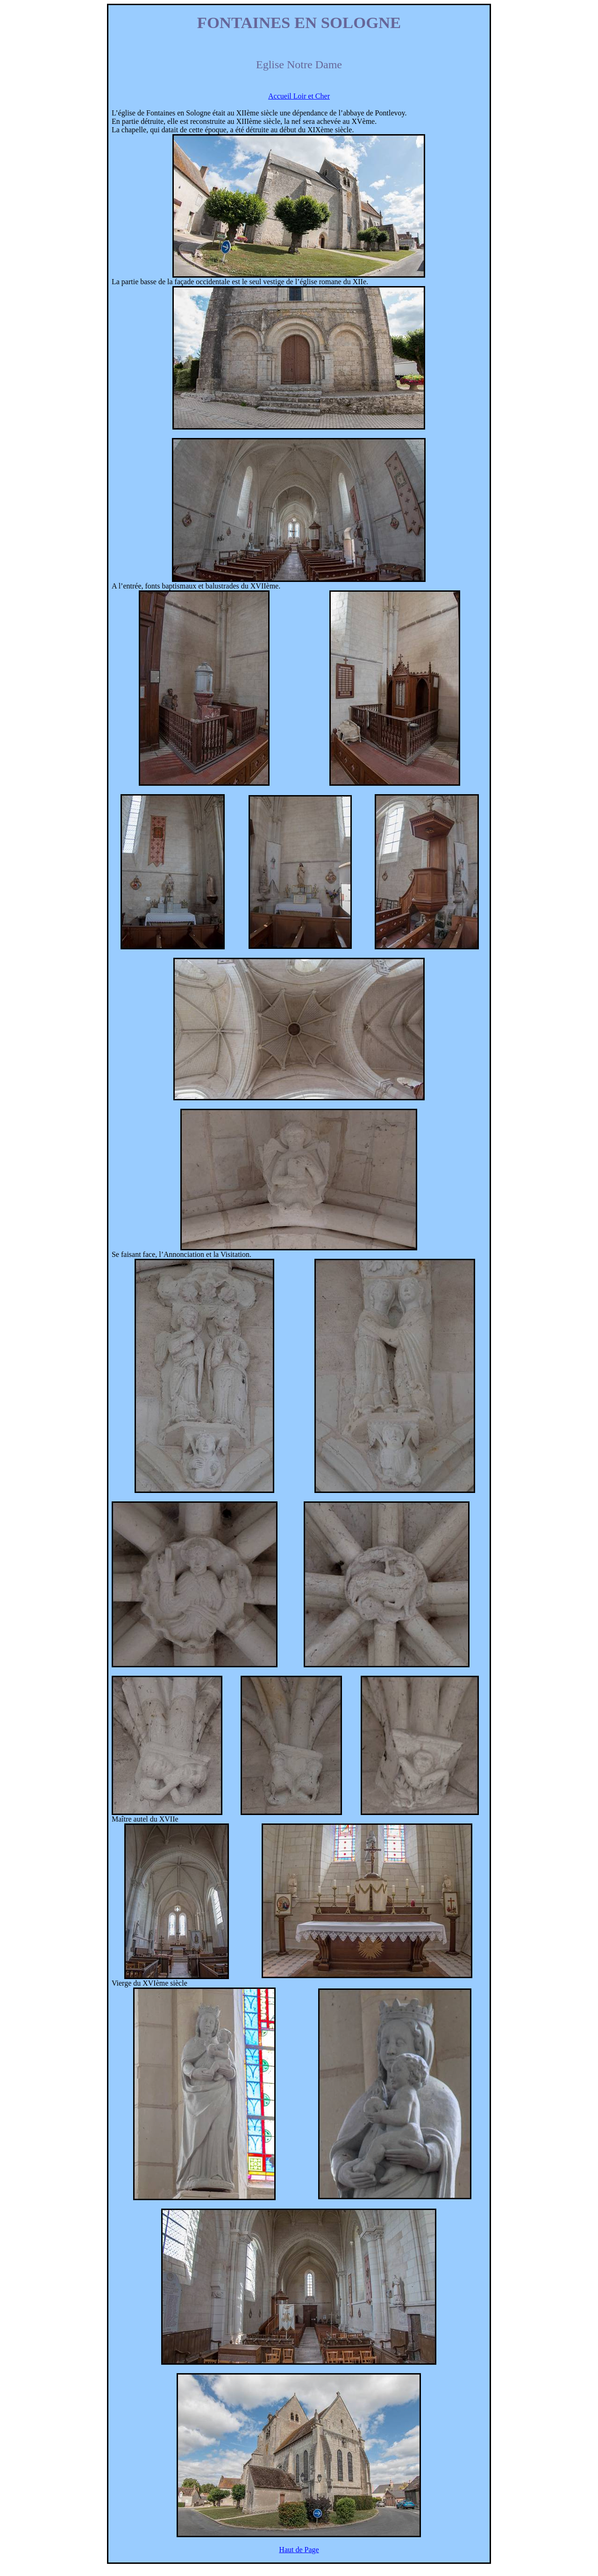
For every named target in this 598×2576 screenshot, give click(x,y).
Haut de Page (299, 2550)
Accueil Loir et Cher (299, 96)
